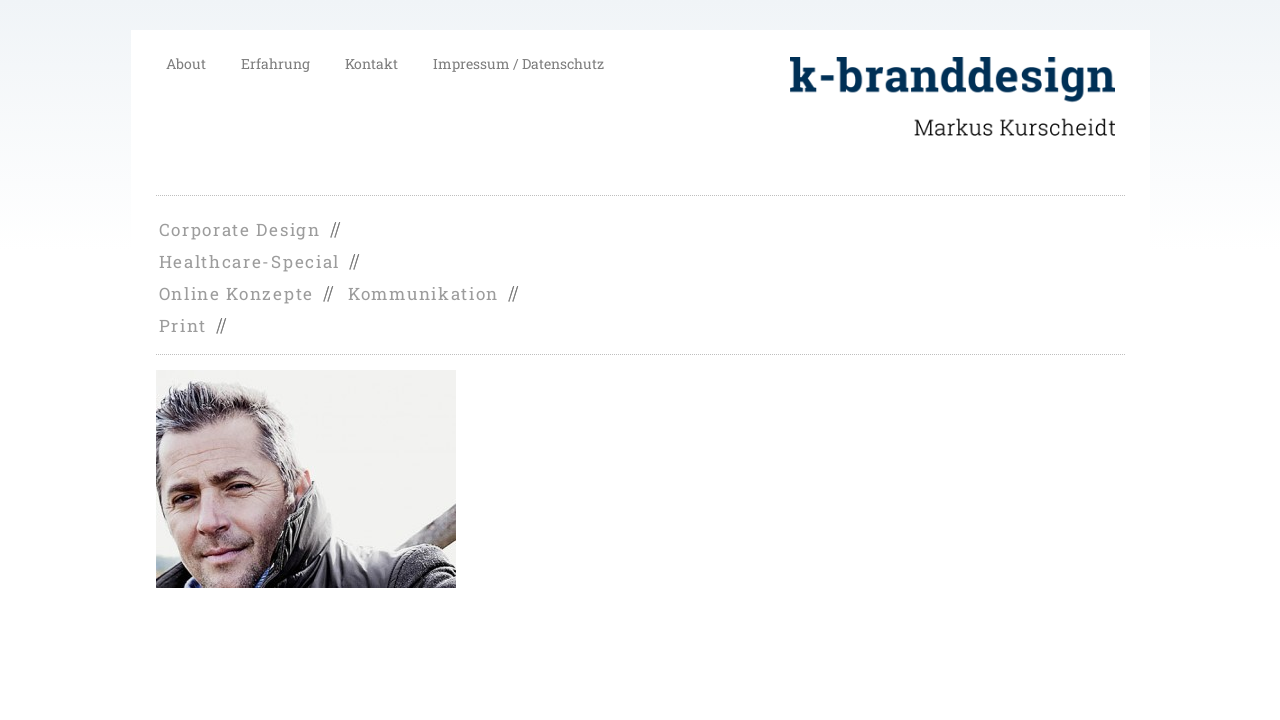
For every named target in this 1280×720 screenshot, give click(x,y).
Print (183, 325)
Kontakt (371, 63)
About (186, 63)
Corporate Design (240, 229)
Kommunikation (423, 293)
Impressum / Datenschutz (518, 63)
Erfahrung (275, 63)
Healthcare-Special (250, 261)
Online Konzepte (237, 293)
